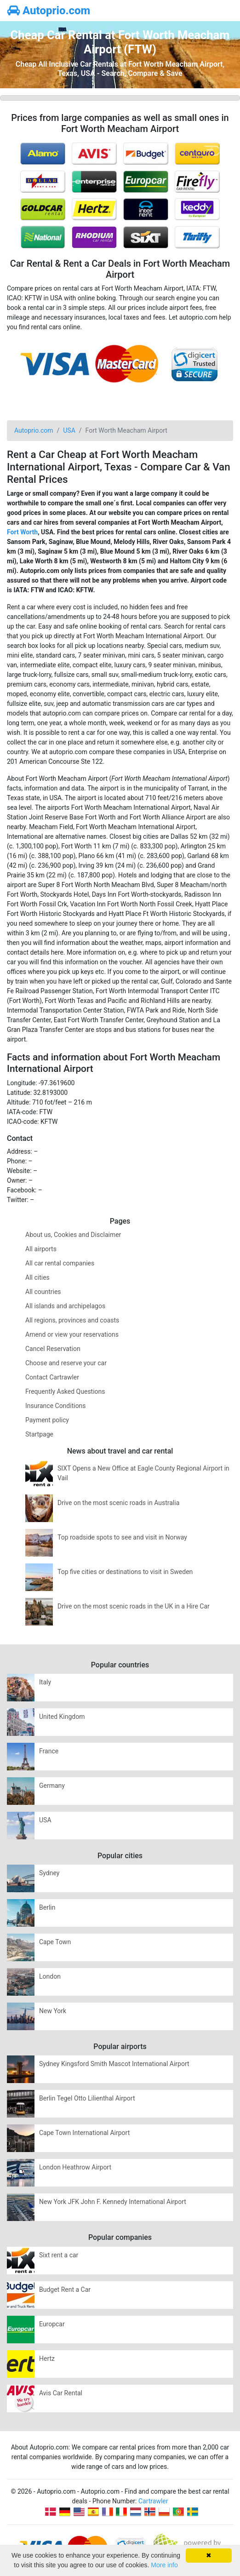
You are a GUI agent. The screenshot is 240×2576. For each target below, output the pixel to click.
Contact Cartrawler (52, 1377)
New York (52, 2011)
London (50, 1976)
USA (45, 1820)
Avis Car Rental (60, 2393)
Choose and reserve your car (66, 1363)
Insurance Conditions (55, 1405)
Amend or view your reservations (72, 1334)
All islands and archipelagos (65, 1306)
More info (164, 2565)
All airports (41, 1249)
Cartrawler (153, 2501)
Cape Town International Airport (84, 2132)
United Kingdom (62, 1716)
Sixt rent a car (58, 2255)
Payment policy (47, 1420)
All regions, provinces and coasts (72, 1320)
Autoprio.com (48, 10)
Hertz (47, 2358)
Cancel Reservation (52, 1348)
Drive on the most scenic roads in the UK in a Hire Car (133, 1606)
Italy (45, 1682)
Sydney (49, 1873)
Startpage (39, 1434)
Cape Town (55, 1942)
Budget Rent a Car (65, 2289)
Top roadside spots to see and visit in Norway (122, 1537)
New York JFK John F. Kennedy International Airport (112, 2201)
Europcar (52, 2324)
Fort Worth (22, 532)
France (48, 1751)
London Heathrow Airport (75, 2167)
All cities (37, 1277)
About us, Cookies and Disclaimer (73, 1234)
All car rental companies (59, 1263)
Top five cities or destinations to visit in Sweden (125, 1571)
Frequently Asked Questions (65, 1391)
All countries (43, 1291)
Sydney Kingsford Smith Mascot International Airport (114, 2063)
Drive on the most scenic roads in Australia (118, 1502)
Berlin (47, 1907)
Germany (52, 1785)
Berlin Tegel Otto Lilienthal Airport (87, 2098)
